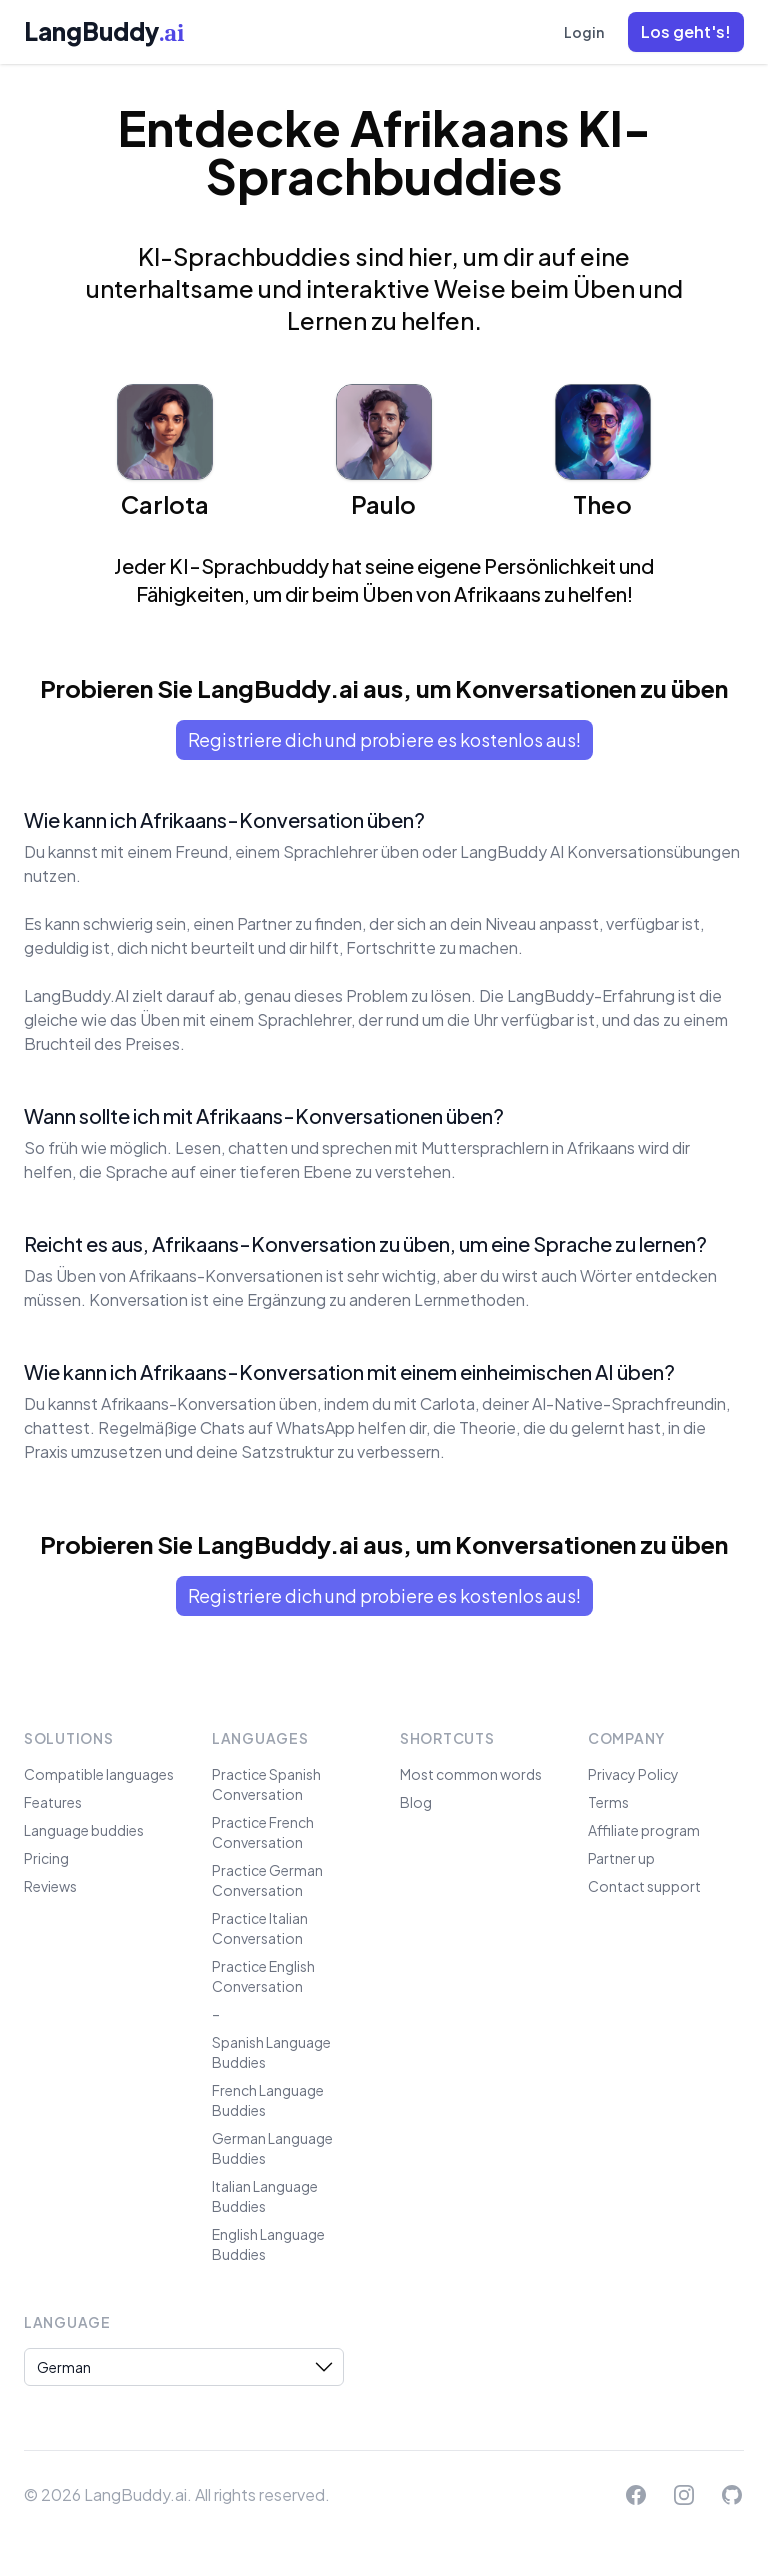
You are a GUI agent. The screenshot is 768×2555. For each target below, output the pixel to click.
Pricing (46, 1858)
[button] (686, 32)
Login (584, 32)
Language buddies (84, 1830)
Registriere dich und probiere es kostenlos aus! (384, 739)
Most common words (471, 1774)
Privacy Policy (633, 1774)
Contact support (644, 1886)
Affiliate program (644, 1830)
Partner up (621, 1858)
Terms (608, 1802)
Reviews (50, 1886)
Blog (416, 1802)
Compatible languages (99, 1774)
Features (53, 1802)
